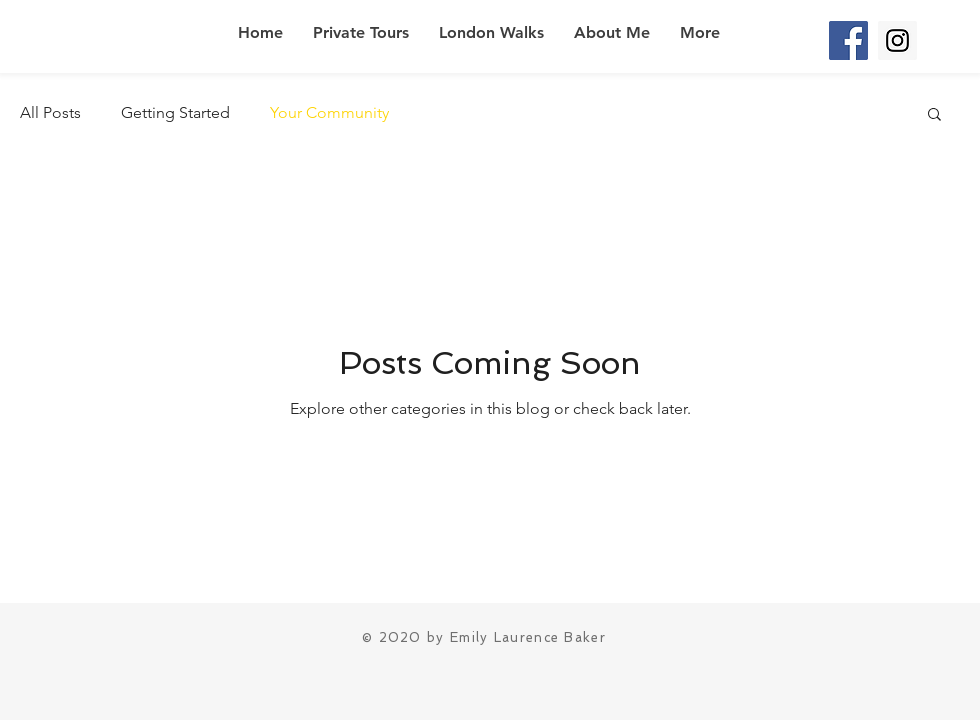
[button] (934, 115)
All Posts (50, 112)
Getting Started (175, 112)
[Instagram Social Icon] (897, 40)
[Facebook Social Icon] (848, 40)
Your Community (329, 112)
